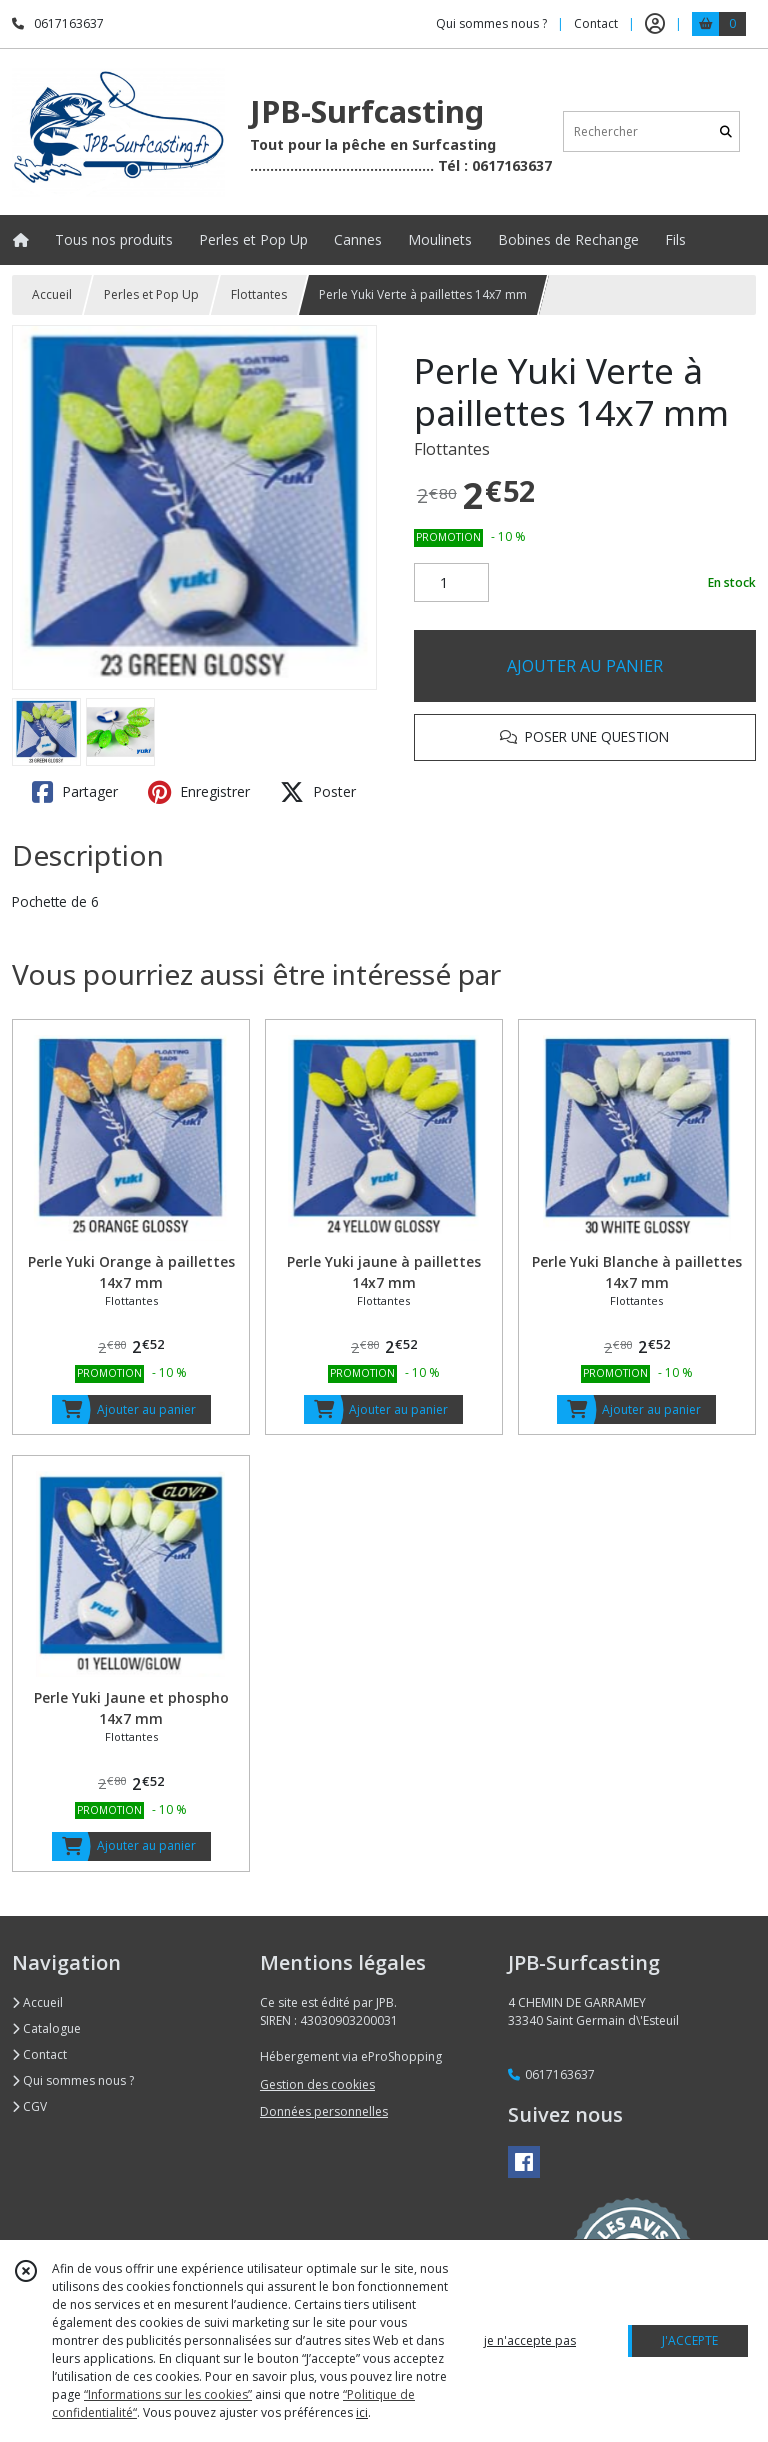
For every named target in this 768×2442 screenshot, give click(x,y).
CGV (29, 2106)
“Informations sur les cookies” (168, 2394)
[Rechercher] (726, 131)
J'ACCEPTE (690, 2340)
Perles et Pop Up (151, 294)
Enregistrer (199, 792)
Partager (75, 792)
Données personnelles (324, 2111)
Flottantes (259, 294)
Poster (318, 792)
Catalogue (46, 2028)
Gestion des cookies (317, 2084)
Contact (596, 23)
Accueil (52, 294)
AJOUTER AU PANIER (585, 666)
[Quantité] (451, 583)
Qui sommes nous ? (73, 2080)
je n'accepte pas (530, 2340)
